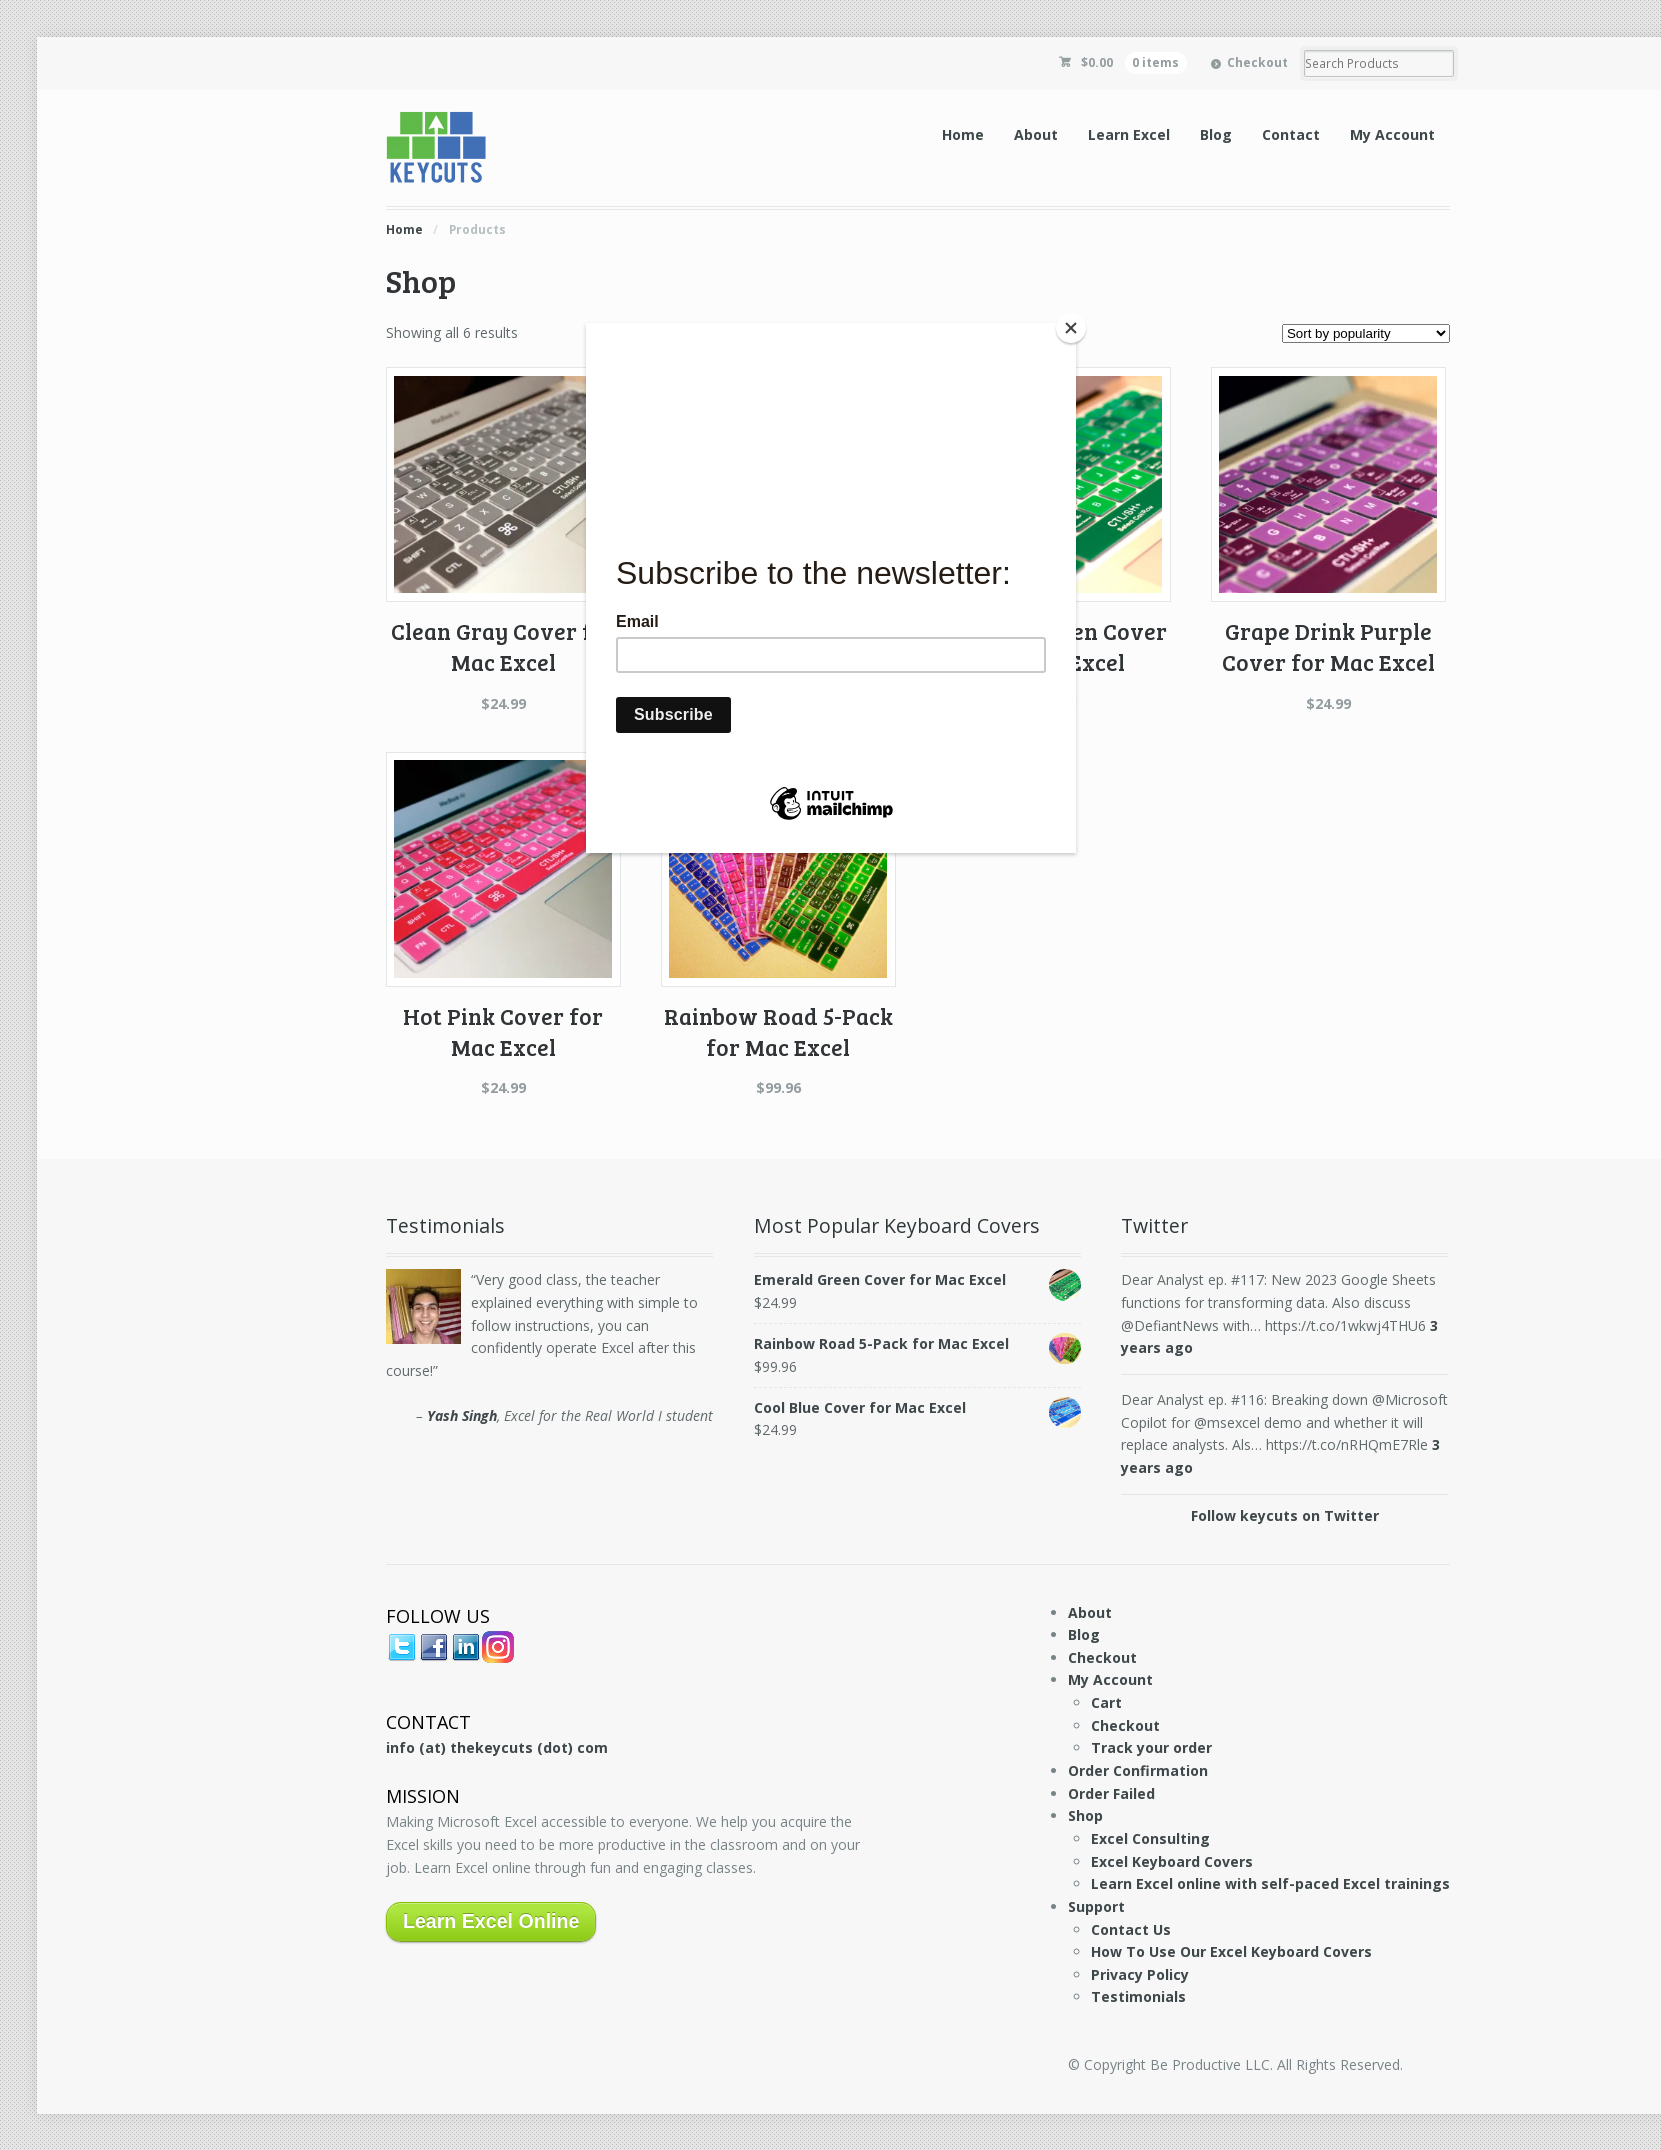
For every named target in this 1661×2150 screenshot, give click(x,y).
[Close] (1071, 328)
